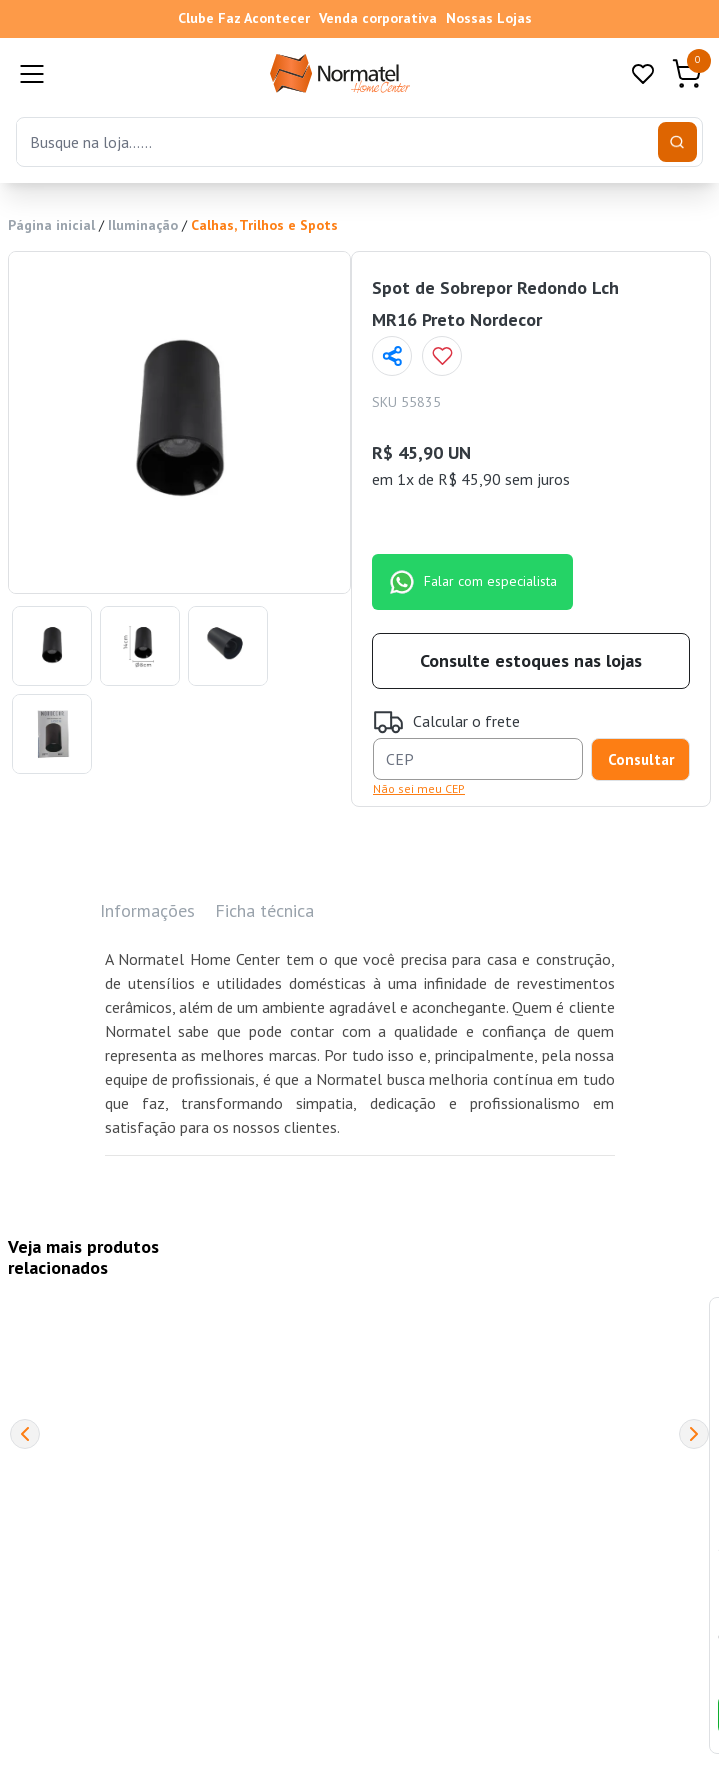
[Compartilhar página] (392, 356)
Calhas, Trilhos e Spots (264, 225)
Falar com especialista (472, 582)
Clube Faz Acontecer (244, 18)
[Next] (694, 1434)
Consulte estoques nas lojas (531, 660)
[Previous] (25, 1434)
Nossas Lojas (489, 18)
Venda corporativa (378, 18)
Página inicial (51, 225)
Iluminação (143, 225)
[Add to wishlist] (442, 356)
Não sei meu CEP (419, 788)
